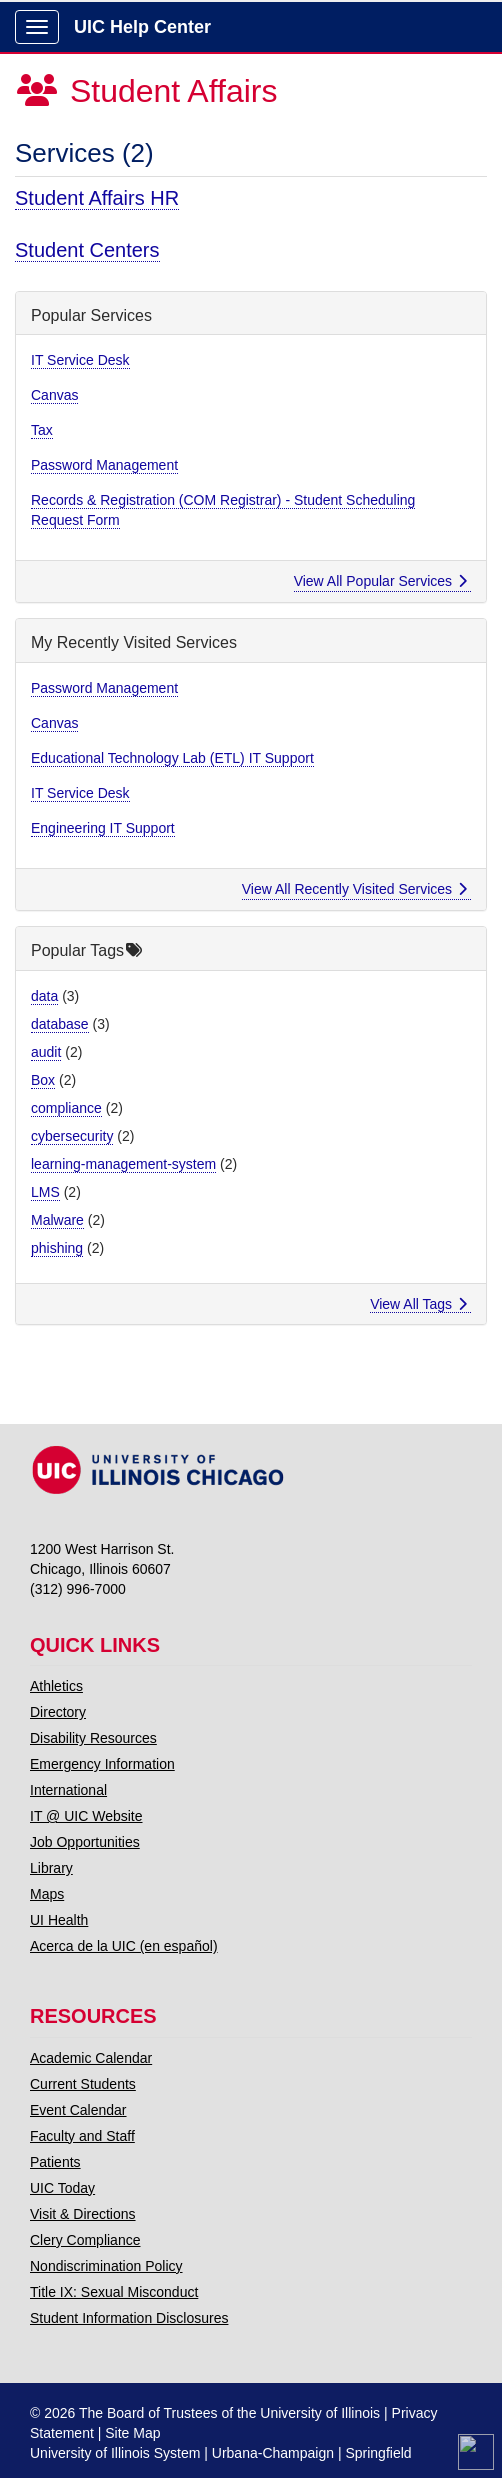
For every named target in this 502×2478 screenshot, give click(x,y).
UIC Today (62, 2188)
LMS (45, 1192)
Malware (57, 1220)
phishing (57, 1248)
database (60, 1024)
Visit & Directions (83, 2214)
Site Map (132, 2433)
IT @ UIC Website (86, 1816)
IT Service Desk (80, 360)
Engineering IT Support (103, 828)
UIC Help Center (142, 27)
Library (51, 1868)
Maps (47, 1894)
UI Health (59, 1920)
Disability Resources (93, 1738)
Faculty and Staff (82, 2136)
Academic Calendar (91, 2058)
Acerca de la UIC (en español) (124, 1946)
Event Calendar (78, 2110)
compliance (66, 1108)
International (68, 1790)
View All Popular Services (380, 581)
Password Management (104, 465)
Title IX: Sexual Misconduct (114, 2292)
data (44, 996)
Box (43, 1080)
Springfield (378, 2453)
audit (46, 1052)
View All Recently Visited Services (354, 889)
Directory (58, 1712)
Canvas (54, 395)
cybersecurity (72, 1136)
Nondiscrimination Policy (106, 2266)
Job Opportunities (85, 1842)
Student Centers (87, 250)
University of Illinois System (115, 2453)
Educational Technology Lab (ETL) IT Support (172, 758)
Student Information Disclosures (129, 2318)
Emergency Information (102, 1764)
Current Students (83, 2084)
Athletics (56, 1686)
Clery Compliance (85, 2240)
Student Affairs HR (97, 198)
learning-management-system (123, 1164)
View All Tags (418, 1304)
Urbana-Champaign (273, 2453)
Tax (42, 430)
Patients (55, 2162)
